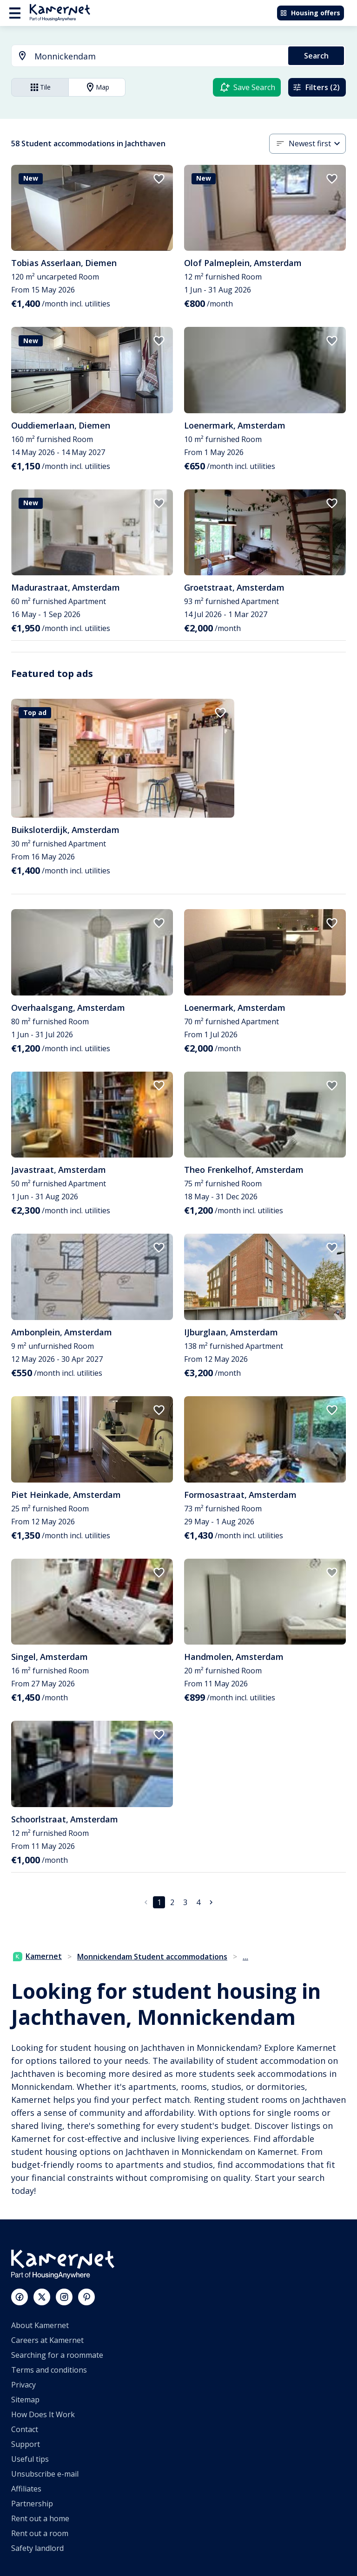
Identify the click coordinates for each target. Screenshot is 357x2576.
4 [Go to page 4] (198, 1902)
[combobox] (144, 56)
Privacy (23, 2385)
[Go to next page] (211, 1902)
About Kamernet (40, 2325)
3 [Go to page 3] (185, 1902)
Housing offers (310, 12)
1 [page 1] (159, 1902)
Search (316, 56)
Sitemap (25, 2399)
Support (25, 2444)
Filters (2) (316, 87)
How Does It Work (43, 2414)
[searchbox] (158, 56)
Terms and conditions (49, 2370)
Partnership (32, 2503)
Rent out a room (39, 2533)
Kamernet (37, 1956)
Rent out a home (40, 2518)
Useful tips (30, 2459)
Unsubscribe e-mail (45, 2474)
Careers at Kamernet (47, 2340)
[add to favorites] (158, 178)
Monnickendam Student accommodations (152, 1957)
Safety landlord (37, 2548)
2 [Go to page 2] (172, 1902)
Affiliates (26, 2489)
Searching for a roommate (57, 2355)
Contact (24, 2429)
